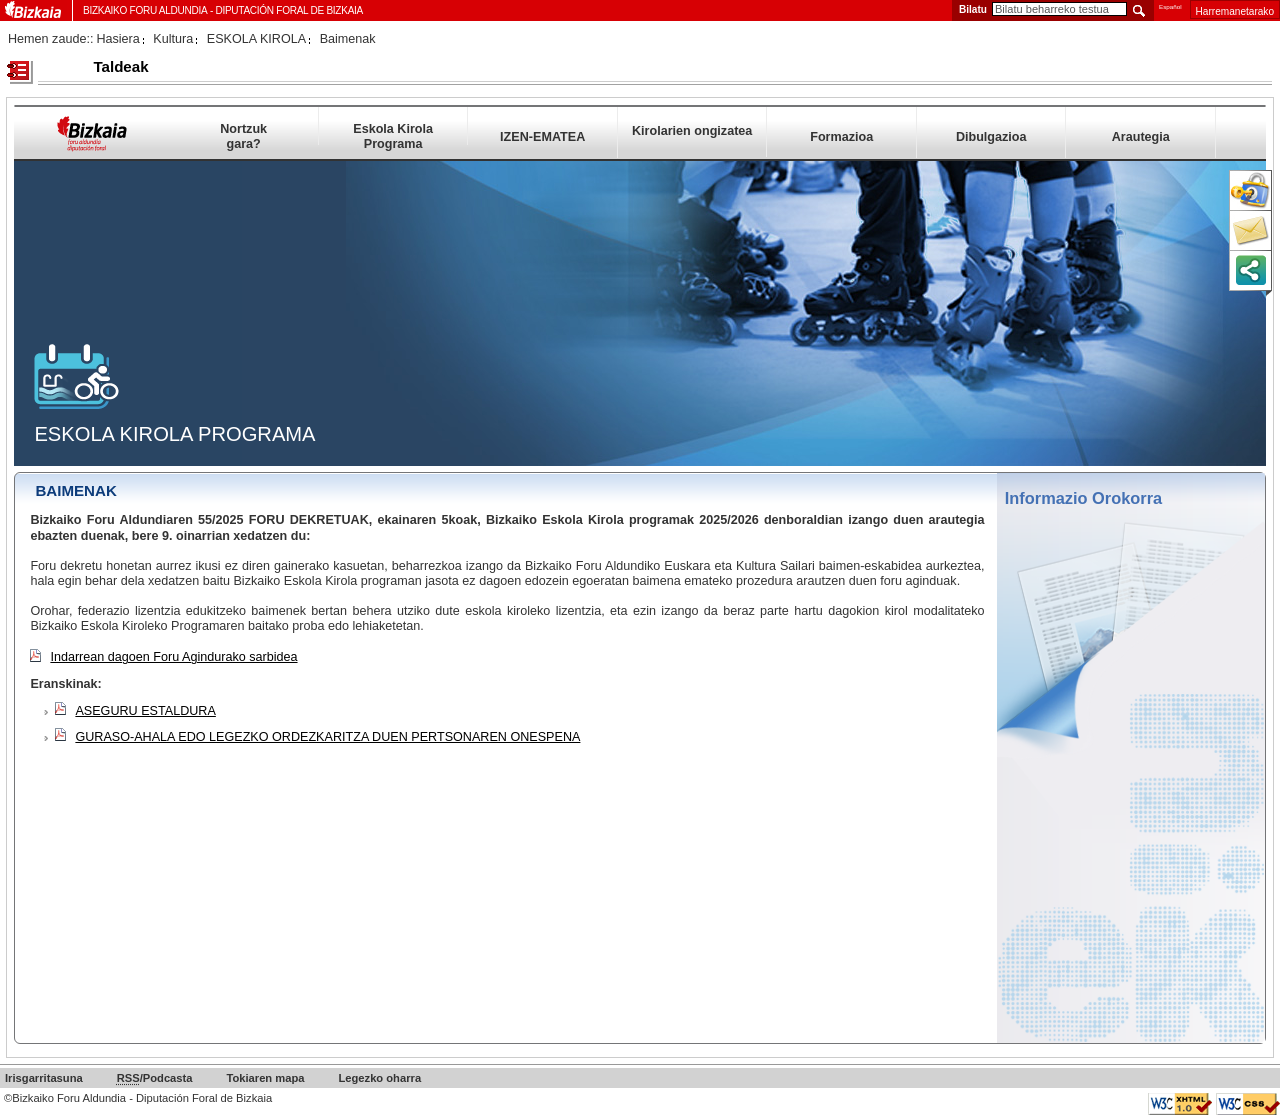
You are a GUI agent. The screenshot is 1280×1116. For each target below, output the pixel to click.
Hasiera (117, 39)
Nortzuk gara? (243, 133)
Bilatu (973, 9)
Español (1170, 6)
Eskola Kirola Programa (393, 133)
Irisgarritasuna (44, 1078)
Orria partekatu (1250, 270)
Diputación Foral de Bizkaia (289, 10)
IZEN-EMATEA (542, 137)
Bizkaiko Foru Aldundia (145, 10)
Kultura (173, 39)
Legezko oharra (379, 1078)
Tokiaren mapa (265, 1078)
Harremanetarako (1235, 11)
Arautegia (1141, 137)
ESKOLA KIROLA (256, 39)
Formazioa (841, 137)
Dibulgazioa (991, 137)
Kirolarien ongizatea (692, 131)
